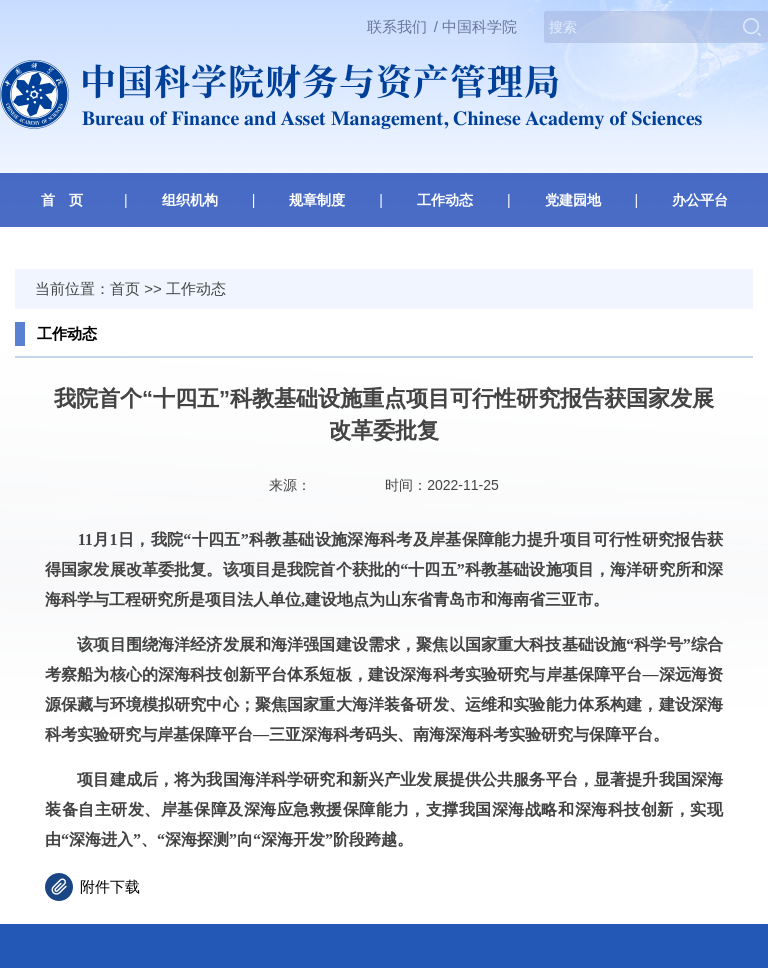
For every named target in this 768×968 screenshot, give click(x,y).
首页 (125, 288)
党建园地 (573, 200)
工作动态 (445, 200)
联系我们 (397, 26)
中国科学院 (479, 26)
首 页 (62, 200)
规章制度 (317, 200)
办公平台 (700, 200)
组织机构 (190, 200)
